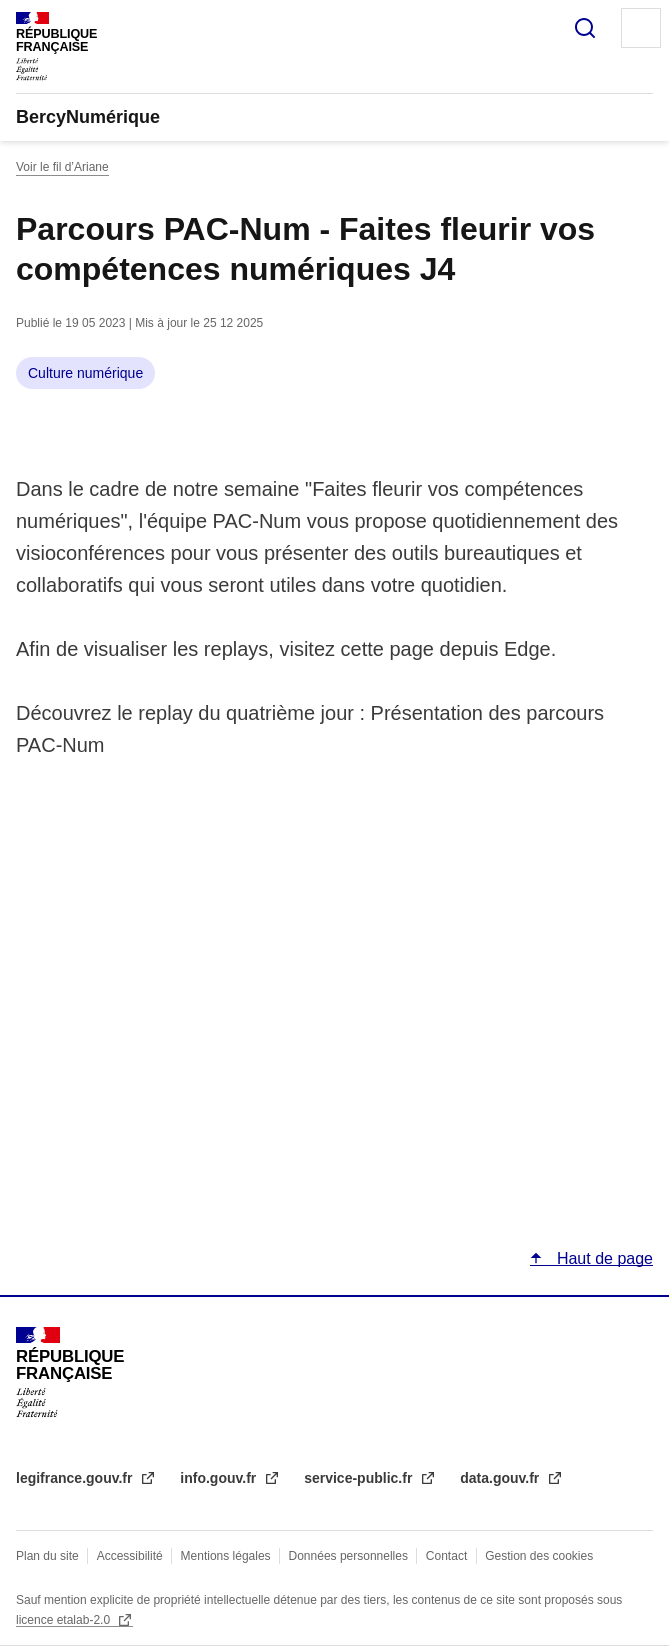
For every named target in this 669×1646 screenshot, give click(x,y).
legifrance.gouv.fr (76, 1478)
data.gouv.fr (501, 1478)
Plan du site (47, 1556)
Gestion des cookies (539, 1556)
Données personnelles (348, 1556)
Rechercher (585, 28)
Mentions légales (226, 1556)
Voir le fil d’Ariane (62, 167)
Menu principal (641, 28)
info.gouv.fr (220, 1478)
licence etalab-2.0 (64, 1620)
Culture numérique (85, 373)
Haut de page (602, 1258)
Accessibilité (130, 1556)
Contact (446, 1556)
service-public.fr (360, 1478)
